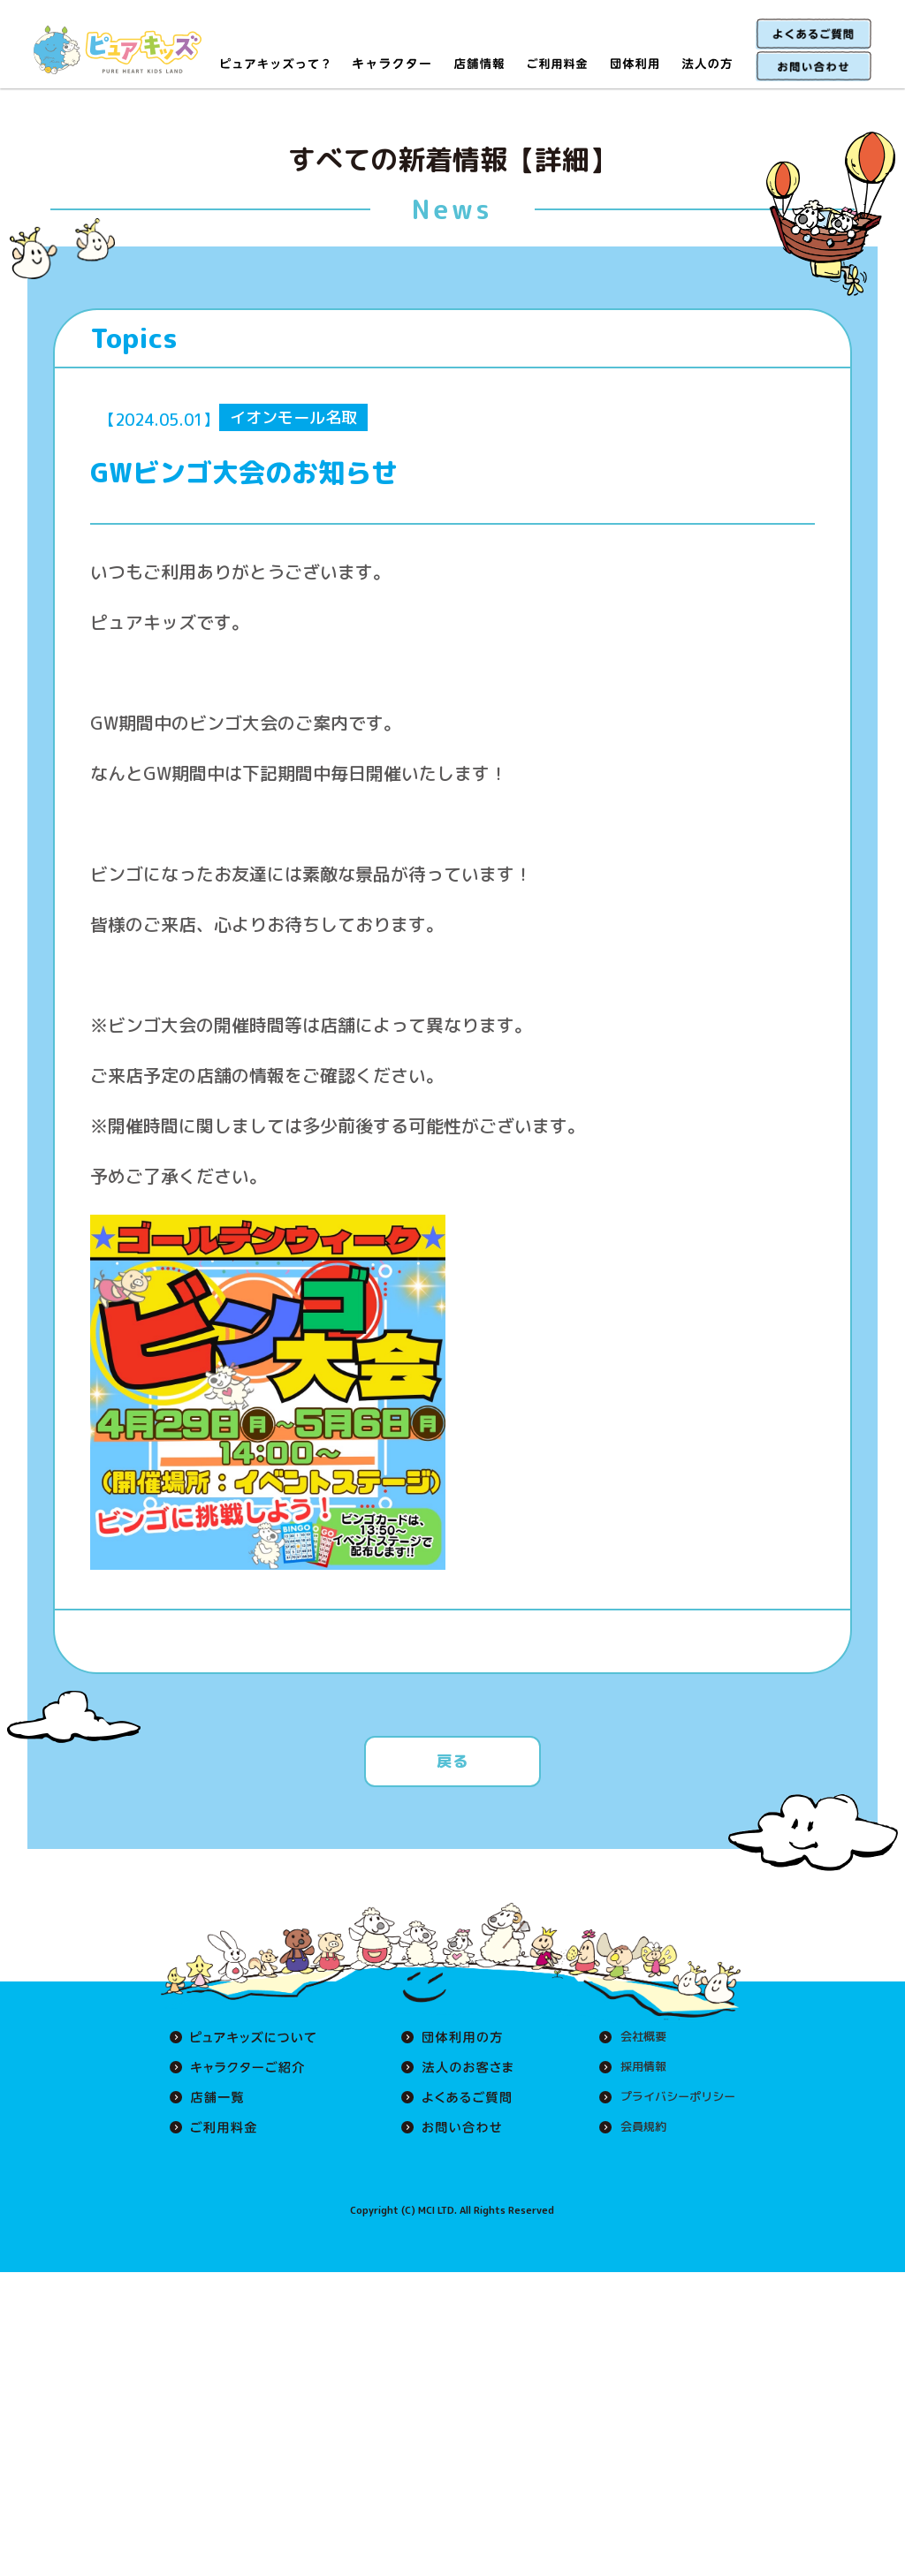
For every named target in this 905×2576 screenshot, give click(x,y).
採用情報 (636, 2067)
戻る (452, 1760)
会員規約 (636, 2127)
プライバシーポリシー (673, 2097)
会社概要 (636, 2037)
